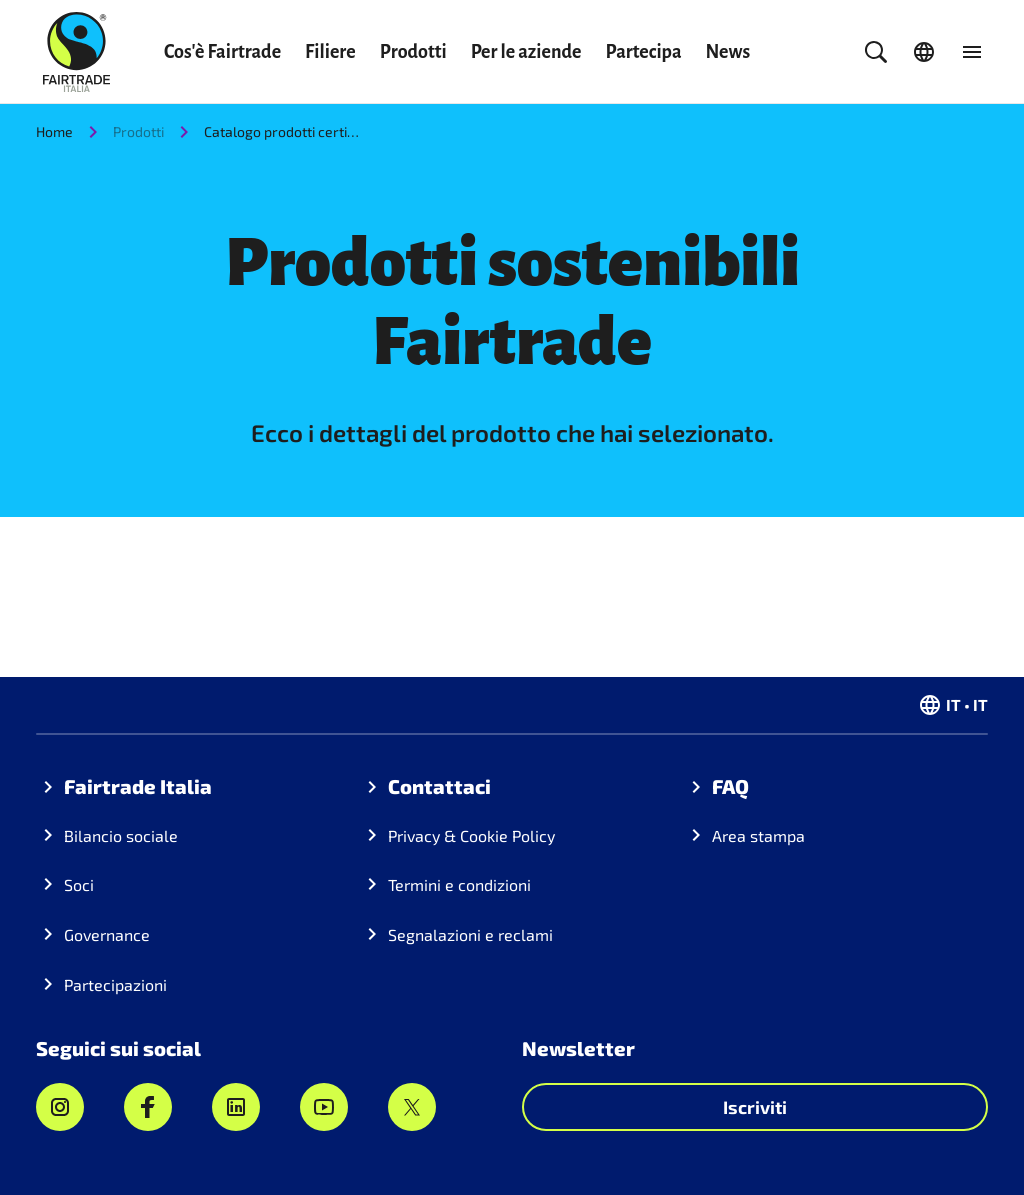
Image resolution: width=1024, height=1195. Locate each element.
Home (54, 131)
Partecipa (644, 52)
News (728, 52)
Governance (107, 934)
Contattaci (439, 786)
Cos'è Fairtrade (222, 52)
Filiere (330, 52)
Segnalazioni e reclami (470, 934)
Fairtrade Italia (138, 786)
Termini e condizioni (459, 884)
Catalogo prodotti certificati (284, 131)
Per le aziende (526, 52)
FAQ (730, 786)
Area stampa (758, 835)
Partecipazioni (115, 984)
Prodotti (413, 52)
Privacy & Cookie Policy (471, 835)
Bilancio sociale (121, 835)
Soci (79, 884)
